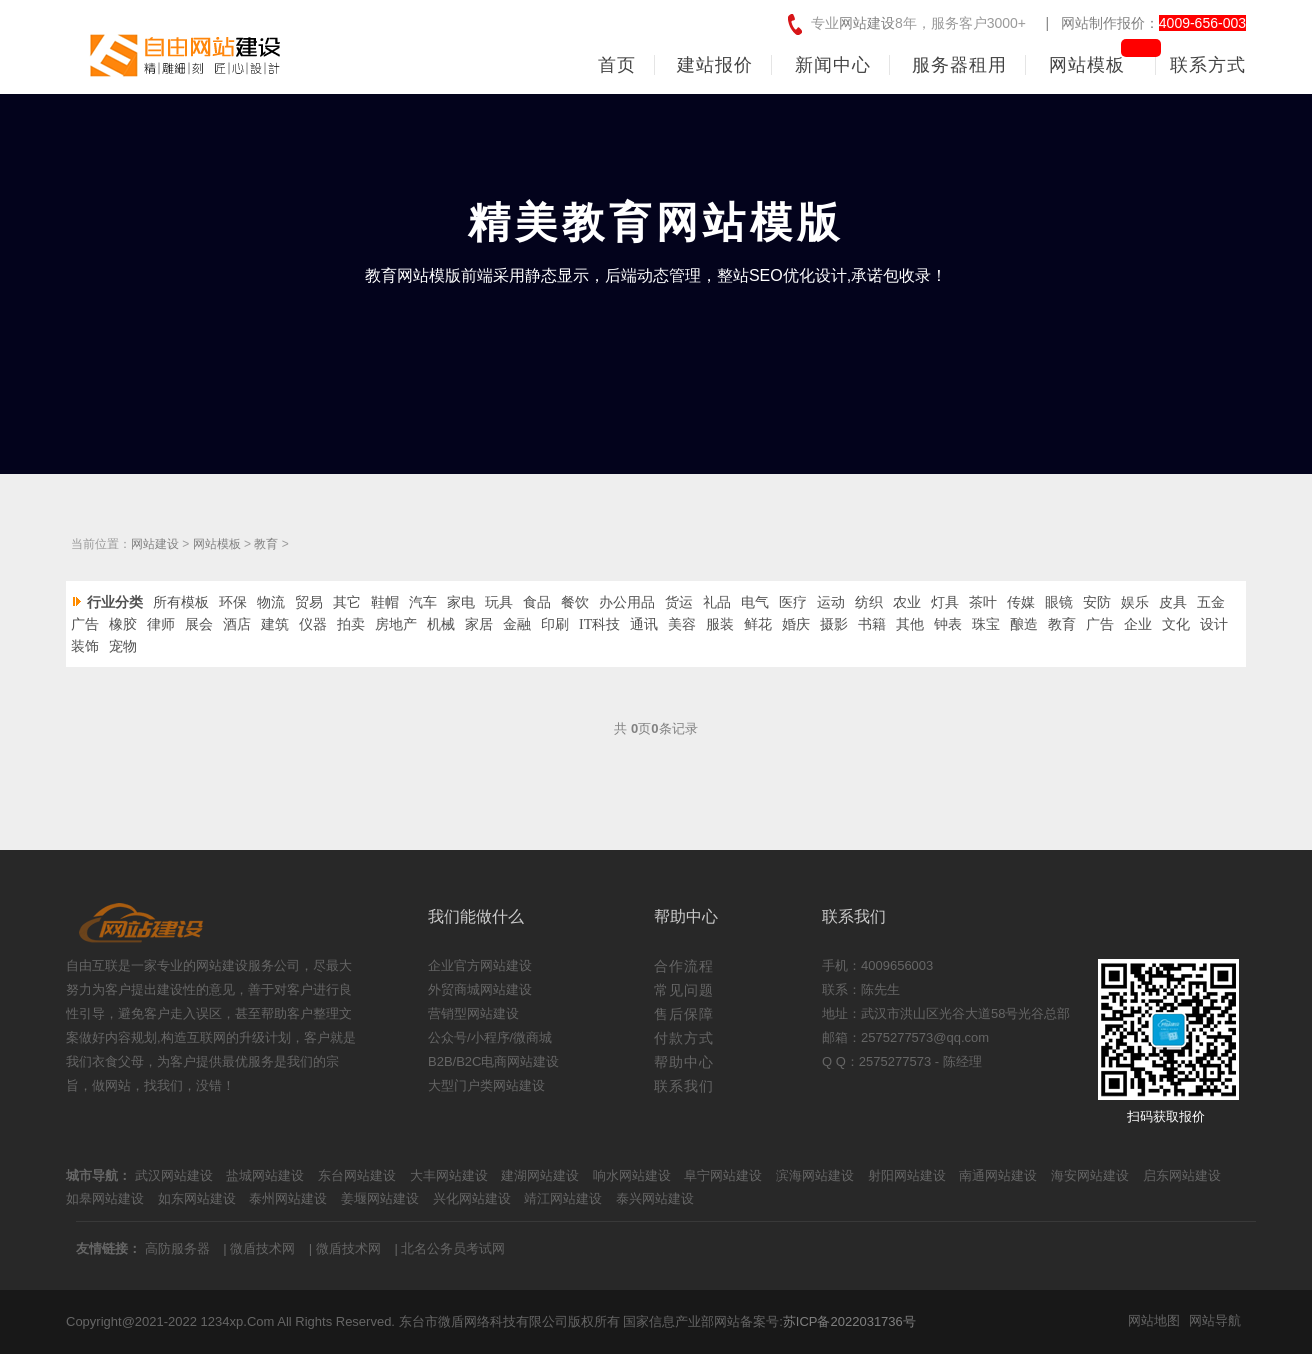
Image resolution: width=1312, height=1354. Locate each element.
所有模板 (181, 602)
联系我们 (684, 1086)
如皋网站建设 (105, 1198)
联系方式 (1208, 65)
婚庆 (796, 624)
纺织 (869, 602)
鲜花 (758, 624)
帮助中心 (684, 1062)
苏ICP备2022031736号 (849, 1321)
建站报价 (715, 65)
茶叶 (983, 602)
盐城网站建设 (265, 1175)
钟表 (948, 624)
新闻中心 (833, 65)
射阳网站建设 (907, 1175)
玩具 (499, 602)
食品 (537, 602)
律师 (161, 624)
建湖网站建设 (540, 1175)
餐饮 (575, 602)
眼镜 (1059, 602)
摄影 (834, 624)
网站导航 (1215, 1320)
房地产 (396, 624)
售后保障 (684, 1014)
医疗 (793, 602)
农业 (907, 602)
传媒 (1021, 602)
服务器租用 (959, 65)
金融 (517, 624)
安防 (1097, 602)
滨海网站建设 (815, 1175)
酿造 (1024, 624)
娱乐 (1135, 602)
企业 (1138, 624)
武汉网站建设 (174, 1175)
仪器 (313, 624)
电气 (755, 602)
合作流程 (684, 966)
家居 (479, 624)
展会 (199, 624)
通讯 (644, 624)
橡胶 (123, 624)
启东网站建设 (1182, 1175)
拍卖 (351, 624)
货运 (679, 602)
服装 (720, 624)
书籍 (872, 624)
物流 (271, 602)
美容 (682, 624)
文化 (1176, 624)
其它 (347, 602)
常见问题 (684, 990)
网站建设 (867, 23)
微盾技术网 (262, 1248)
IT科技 (599, 624)
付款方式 (684, 1038)
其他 (910, 624)
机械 (441, 624)
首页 (617, 65)
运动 (831, 602)
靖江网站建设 (563, 1198)
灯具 (945, 602)
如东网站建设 (197, 1198)
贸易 (309, 602)
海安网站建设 (1090, 1175)
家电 (461, 602)
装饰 (85, 646)
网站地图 (1154, 1320)
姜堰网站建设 (380, 1198)
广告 (85, 624)
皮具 (1173, 602)
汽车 (423, 602)
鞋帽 (385, 602)
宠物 (123, 646)
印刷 (555, 624)
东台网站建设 (357, 1175)
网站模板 (1087, 65)
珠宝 (986, 624)
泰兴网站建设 (655, 1198)
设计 (1214, 624)
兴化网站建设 (472, 1198)
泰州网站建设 (288, 1198)
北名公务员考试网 (453, 1248)
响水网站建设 (632, 1175)
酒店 (237, 624)
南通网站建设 (998, 1175)
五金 (1211, 602)
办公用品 (627, 602)
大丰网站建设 (449, 1175)
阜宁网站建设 (723, 1175)
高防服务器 (177, 1248)
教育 (266, 544)
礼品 (717, 602)
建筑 (275, 624)
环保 (233, 602)
